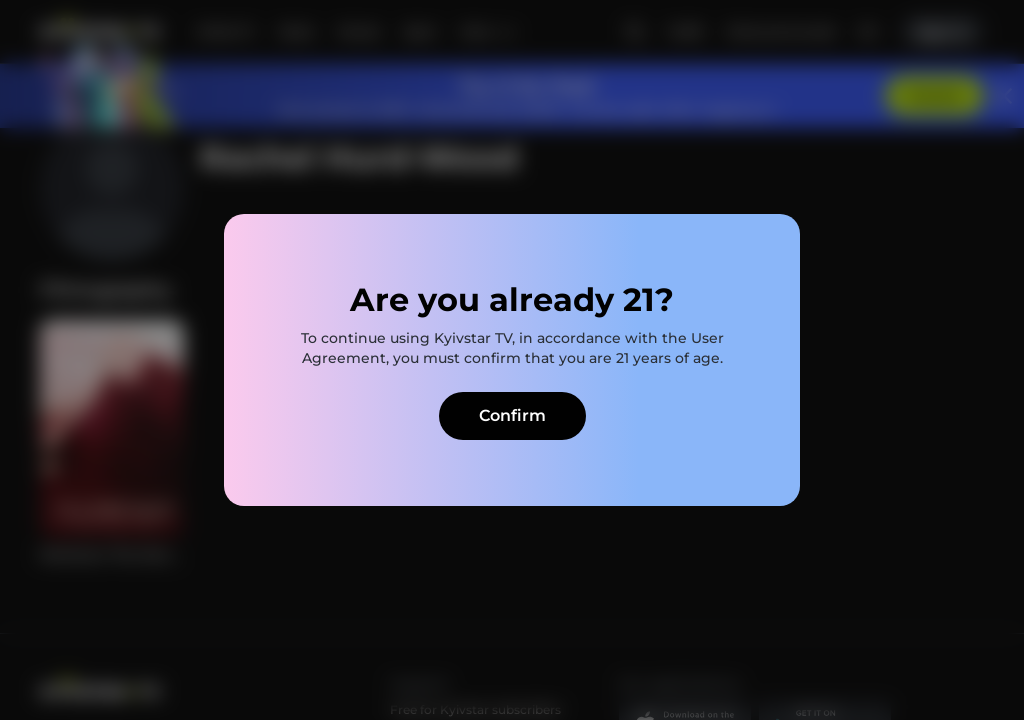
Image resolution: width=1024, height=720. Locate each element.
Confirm (512, 415)
